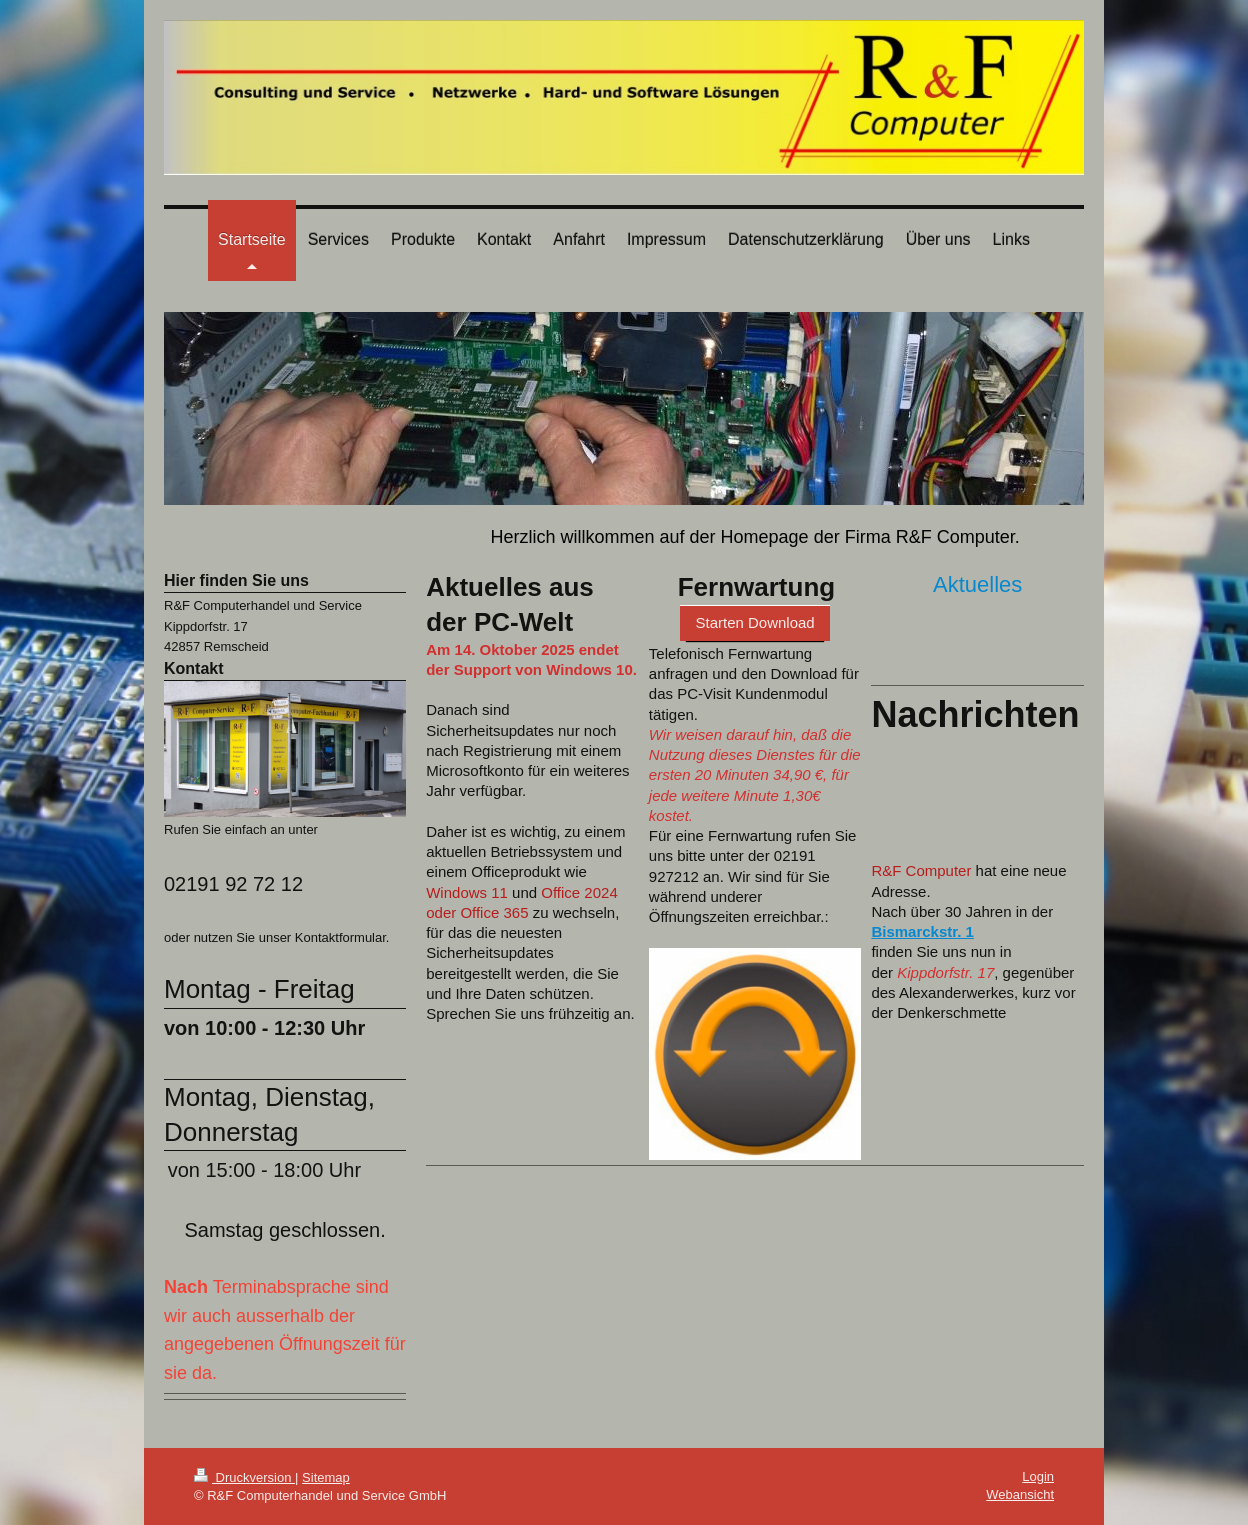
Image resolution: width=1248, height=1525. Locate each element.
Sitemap (326, 1477)
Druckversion (244, 1477)
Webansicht (1020, 1494)
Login (1038, 1476)
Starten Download (754, 622)
